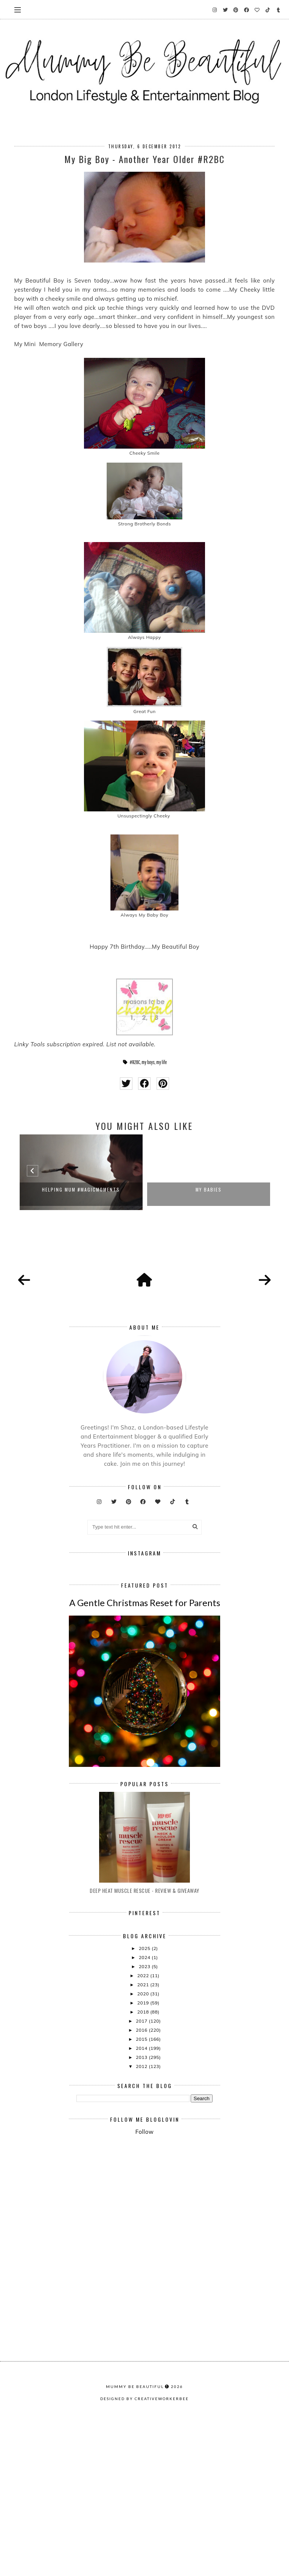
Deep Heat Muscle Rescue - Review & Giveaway (144, 2020)
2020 (143, 2123)
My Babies (209, 1189)
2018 (143, 2141)
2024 (145, 2087)
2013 (142, 2187)
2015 (142, 2169)
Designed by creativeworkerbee (144, 2570)
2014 (142, 2178)
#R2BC (135, 1062)
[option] (81, 1172)
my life (161, 1062)
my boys (147, 1062)
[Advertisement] (182, 2333)
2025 (145, 2078)
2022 (143, 2105)
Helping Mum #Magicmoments (81, 1189)
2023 (145, 2096)
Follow (144, 2261)
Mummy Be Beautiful (135, 2558)
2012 (142, 2196)
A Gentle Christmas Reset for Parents (144, 1732)
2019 (143, 2132)
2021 (143, 2114)
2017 (142, 2150)
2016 (142, 2160)
